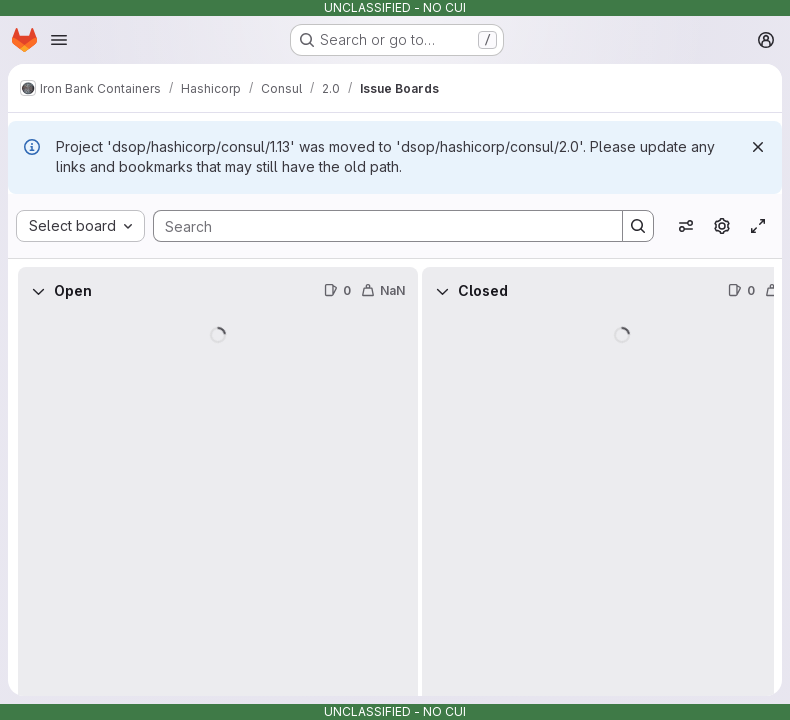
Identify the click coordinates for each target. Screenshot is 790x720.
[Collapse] (38, 291)
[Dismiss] (758, 147)
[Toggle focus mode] (758, 226)
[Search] (378, 226)
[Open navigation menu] (59, 40)
